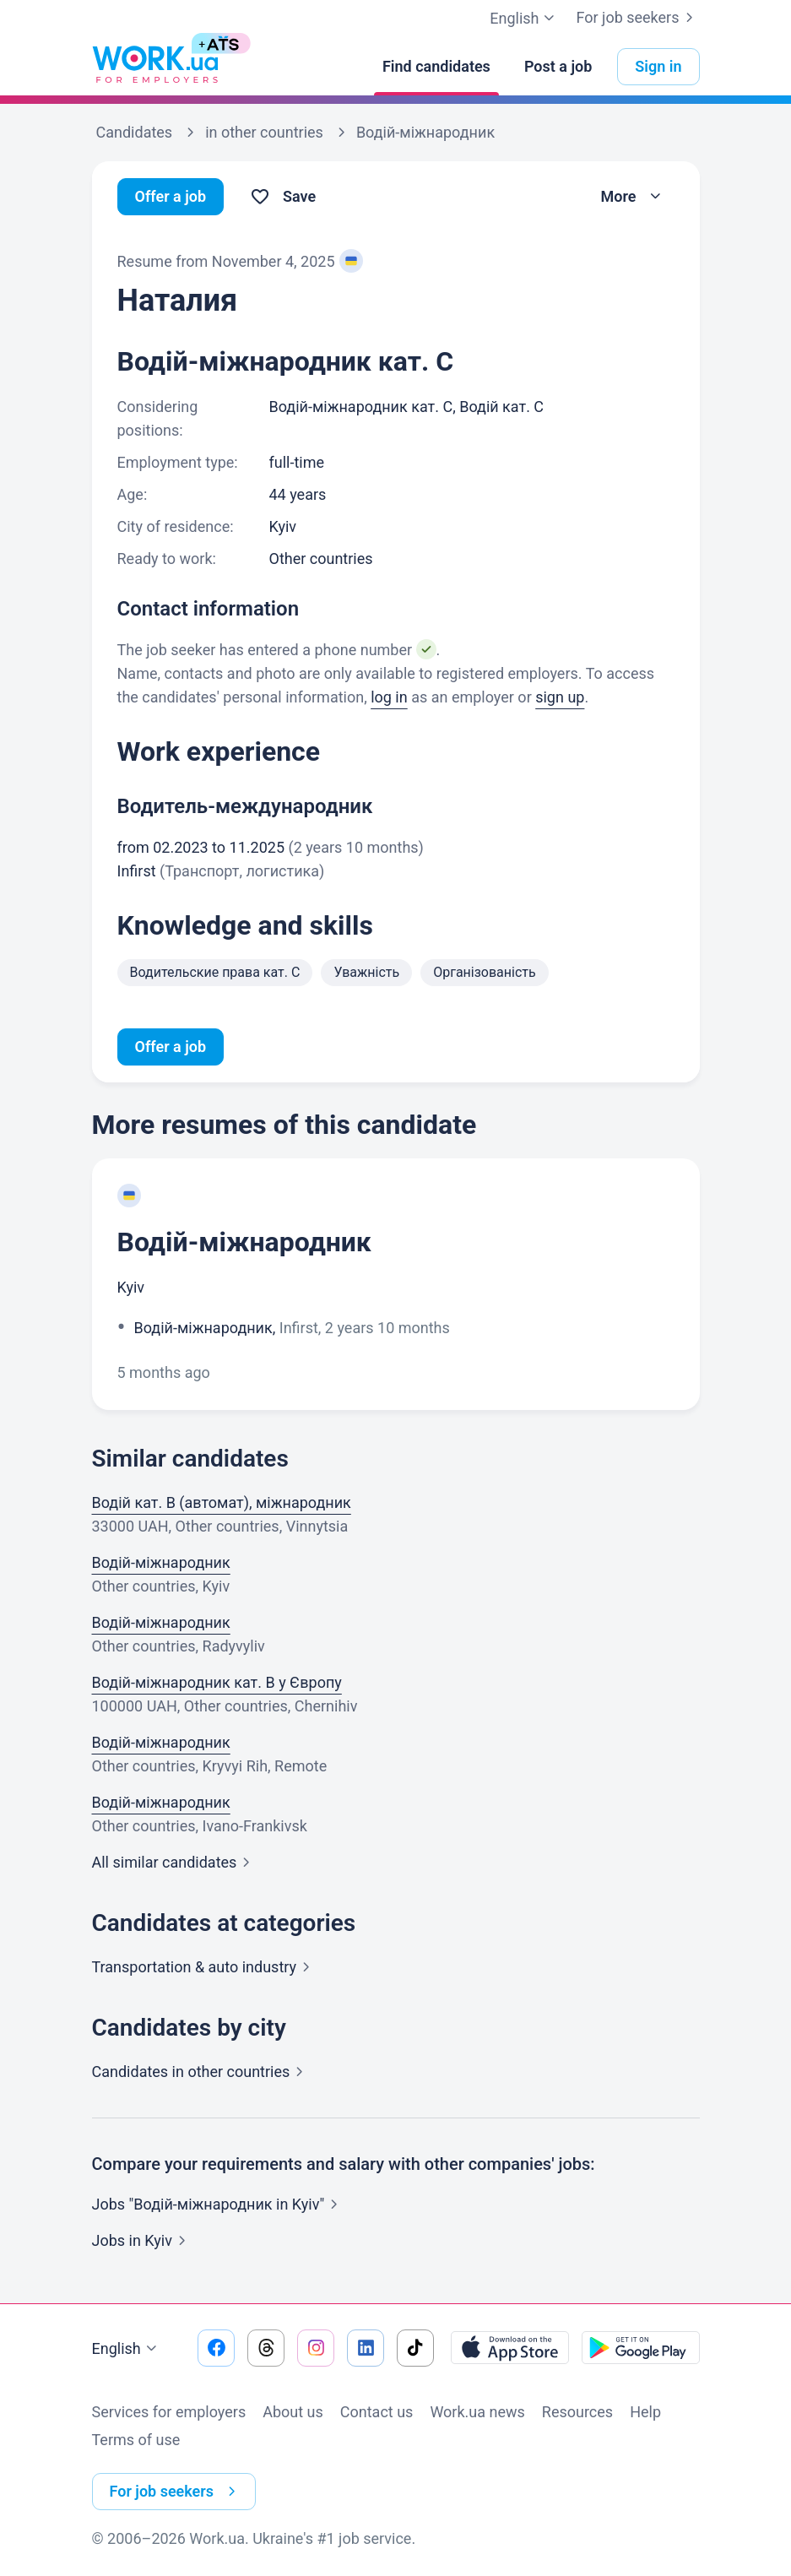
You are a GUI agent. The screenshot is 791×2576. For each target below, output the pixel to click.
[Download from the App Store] (510, 2348)
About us (293, 2412)
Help (645, 2412)
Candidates (201, 2071)
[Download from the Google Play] (641, 2348)
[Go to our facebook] (216, 2348)
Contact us (377, 2412)
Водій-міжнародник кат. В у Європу (217, 1682)
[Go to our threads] (265, 2348)
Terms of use (136, 2440)
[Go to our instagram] (315, 2348)
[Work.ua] (155, 67)
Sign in (658, 66)
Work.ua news (477, 2412)
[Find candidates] (436, 66)
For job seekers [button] (176, 2491)
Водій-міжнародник (244, 1242)
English (126, 2349)
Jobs (142, 2240)
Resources (577, 2412)
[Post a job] (558, 66)
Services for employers (169, 2412)
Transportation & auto (204, 1967)
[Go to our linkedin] (365, 2348)
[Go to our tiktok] (415, 2348)
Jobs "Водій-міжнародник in (218, 2204)
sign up (559, 697)
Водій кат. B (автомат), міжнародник (221, 1502)
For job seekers (637, 18)
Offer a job (171, 196)
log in (389, 697)
